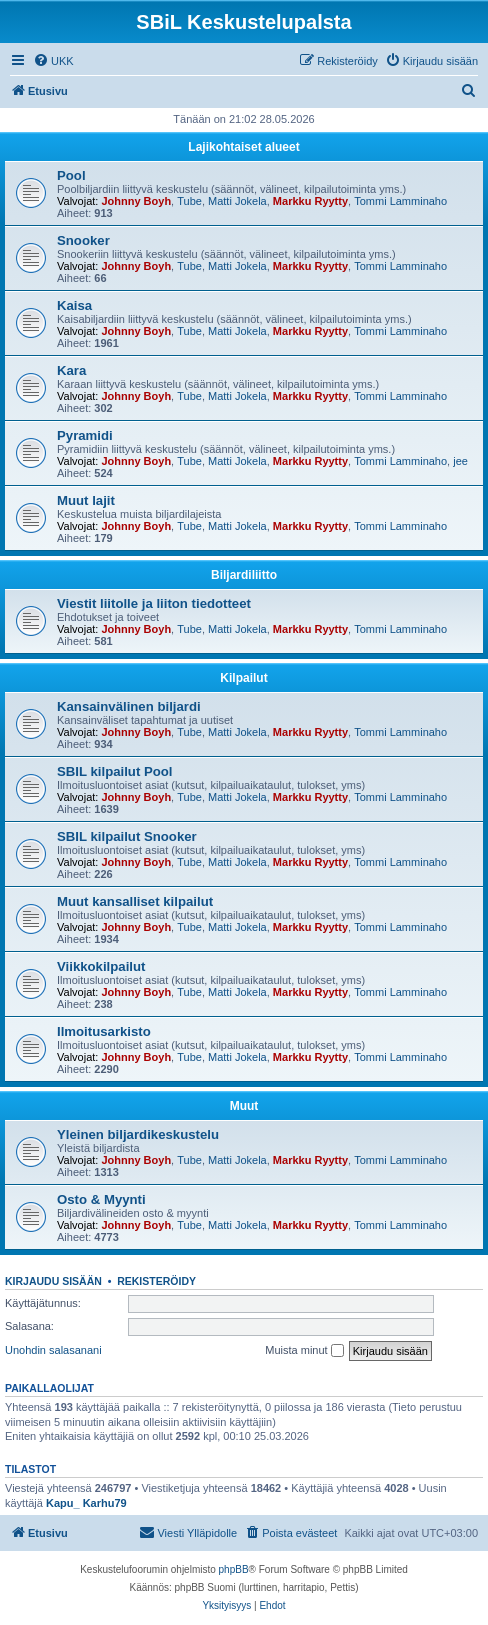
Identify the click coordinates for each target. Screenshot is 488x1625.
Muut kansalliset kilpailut (135, 901)
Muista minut (304, 1351)
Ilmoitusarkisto (104, 1031)
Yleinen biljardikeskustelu (138, 1134)
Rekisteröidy (156, 1281)
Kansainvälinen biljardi (129, 706)
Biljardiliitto (244, 575)
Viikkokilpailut (101, 966)
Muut (244, 1106)
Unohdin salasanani (53, 1350)
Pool (71, 175)
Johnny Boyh (136, 201)
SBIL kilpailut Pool (115, 771)
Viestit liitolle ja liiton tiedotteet (154, 603)
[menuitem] (53, 61)
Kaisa (74, 305)
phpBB (234, 1569)
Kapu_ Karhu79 (86, 1503)
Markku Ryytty (310, 201)
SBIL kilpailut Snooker (127, 836)
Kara (71, 370)
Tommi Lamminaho (400, 201)
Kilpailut (243, 678)
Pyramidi (85, 435)
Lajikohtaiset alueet (243, 147)
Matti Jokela (237, 201)
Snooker (83, 240)
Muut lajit (86, 500)
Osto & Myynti (101, 1199)
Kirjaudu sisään (53, 1281)
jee (460, 461)
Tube (189, 201)
